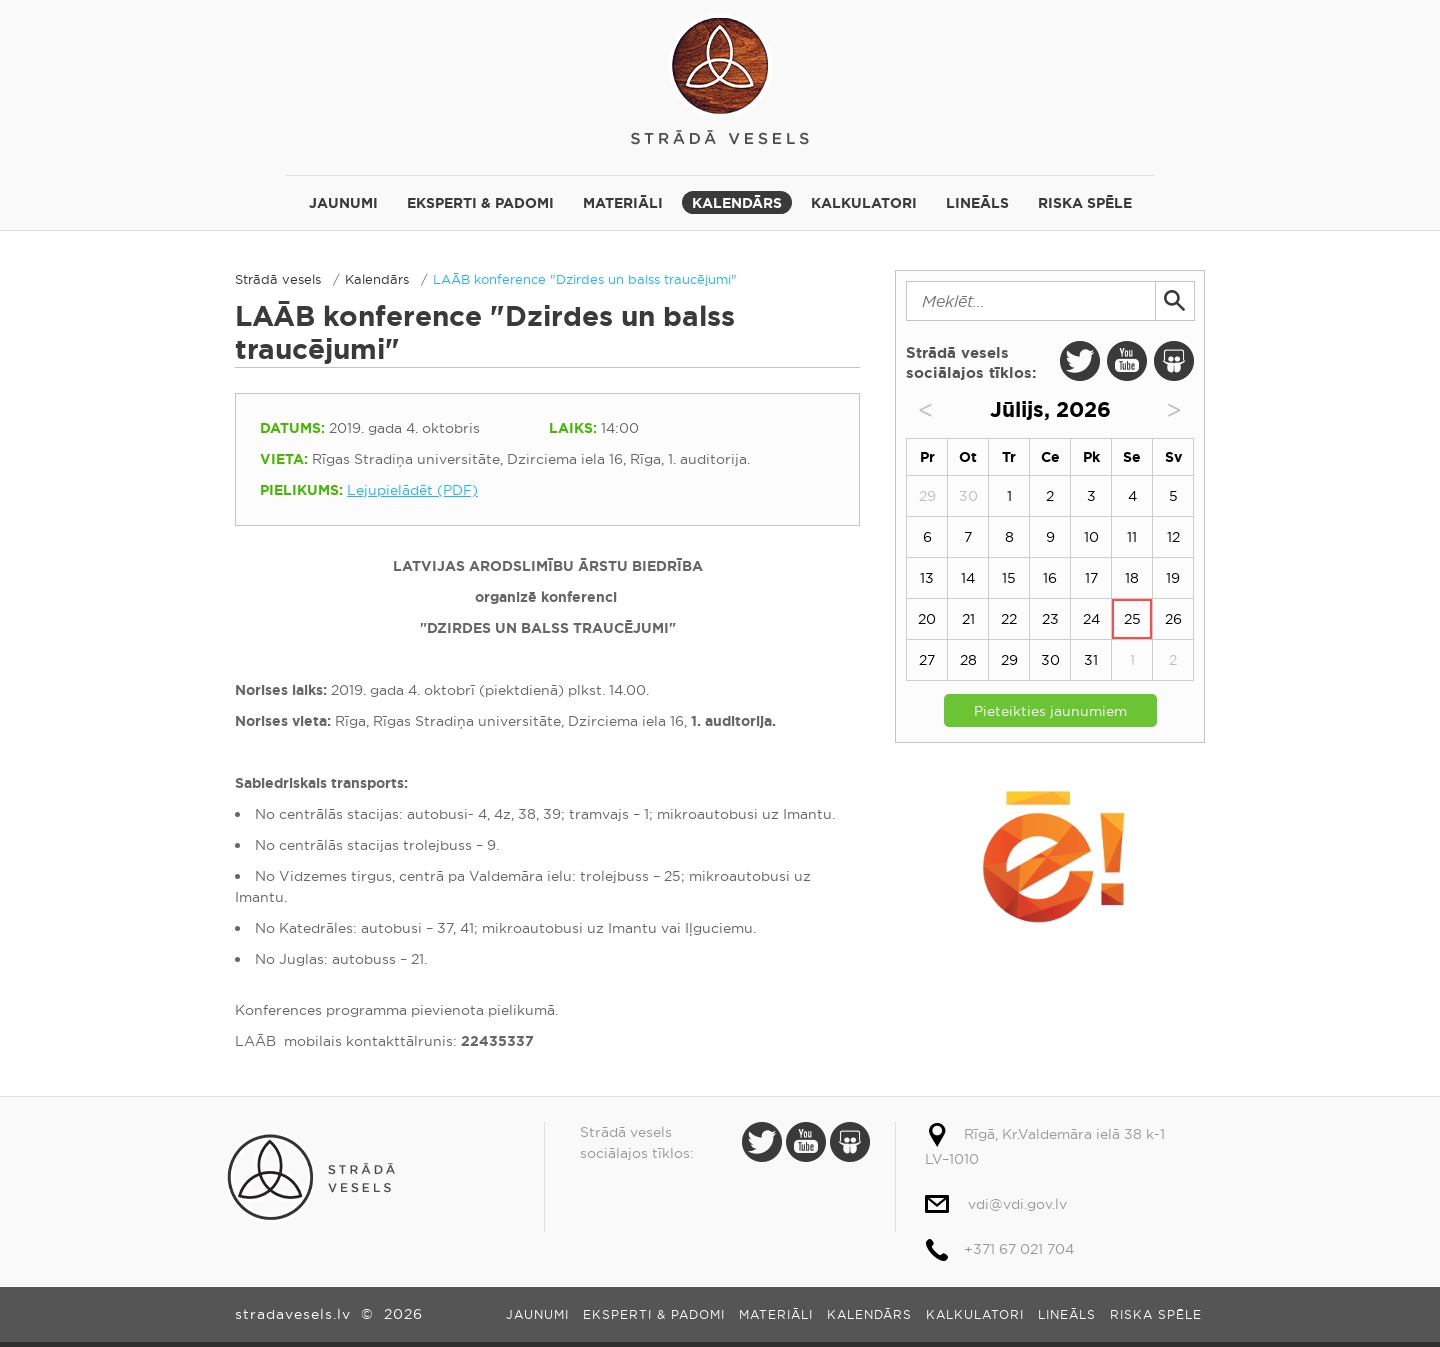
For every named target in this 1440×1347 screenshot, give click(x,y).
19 (1173, 578)
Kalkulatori (864, 203)
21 (968, 619)
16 (1050, 578)
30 (1050, 660)
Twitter (1080, 361)
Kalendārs (737, 203)
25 (1132, 619)
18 (1132, 578)
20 (927, 619)
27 (927, 660)
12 (1173, 537)
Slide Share (1174, 361)
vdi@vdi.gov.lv (1017, 1204)
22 (1009, 619)
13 (927, 578)
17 (1091, 578)
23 (1050, 619)
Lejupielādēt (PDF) (412, 490)
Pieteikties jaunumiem (1050, 711)
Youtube (1127, 361)
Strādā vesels (720, 77)
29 (1009, 660)
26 (1173, 619)
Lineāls (977, 203)
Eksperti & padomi (480, 203)
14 (968, 578)
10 (1091, 537)
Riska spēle (1085, 203)
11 (1132, 537)
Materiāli (623, 203)
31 (1091, 660)
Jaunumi (343, 203)
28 (968, 660)
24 (1091, 619)
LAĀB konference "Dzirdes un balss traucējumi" (585, 279)
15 (1009, 578)
